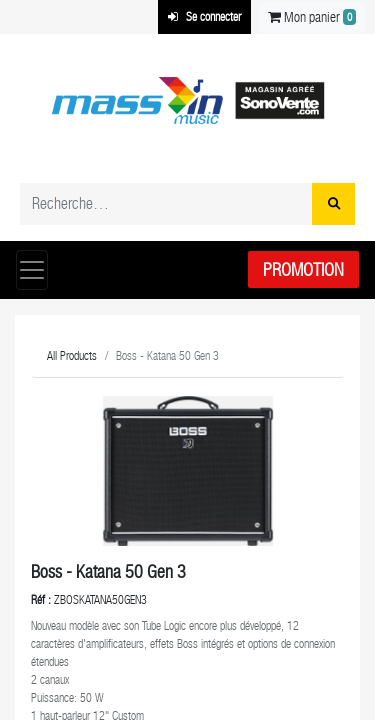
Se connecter (204, 17)
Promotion (303, 269)
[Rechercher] (333, 204)
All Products (72, 356)
